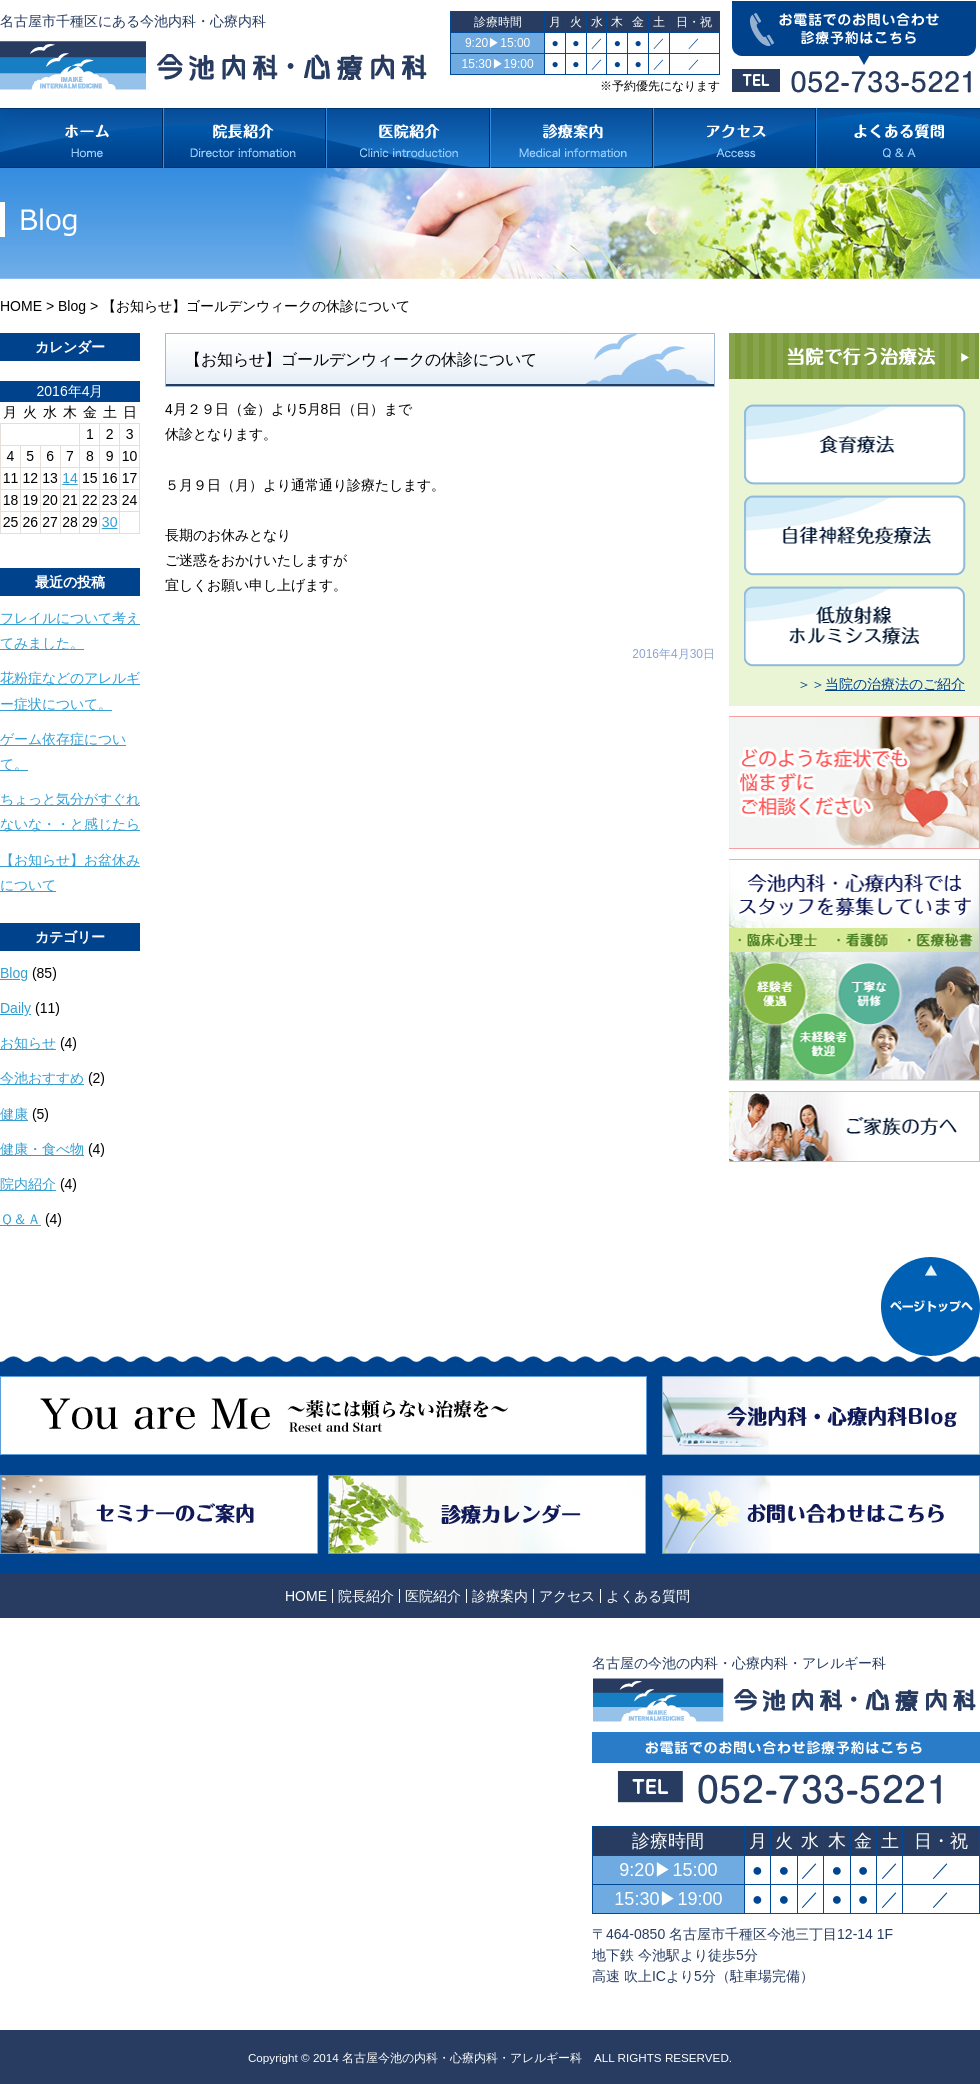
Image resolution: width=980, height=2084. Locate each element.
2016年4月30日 (673, 654)
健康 (14, 1114)
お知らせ (28, 1043)
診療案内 (500, 1596)
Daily (15, 1008)
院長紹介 (366, 1596)
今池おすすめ (42, 1078)
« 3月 (16, 541)
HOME (21, 306)
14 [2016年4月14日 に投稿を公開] (70, 478)
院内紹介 (28, 1184)
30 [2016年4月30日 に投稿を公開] (110, 522)
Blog (72, 306)
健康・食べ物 (42, 1149)
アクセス (567, 1596)
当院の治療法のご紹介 (895, 684)
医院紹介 (433, 1596)
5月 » (61, 541)
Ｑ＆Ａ (20, 1219)
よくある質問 (648, 1596)
